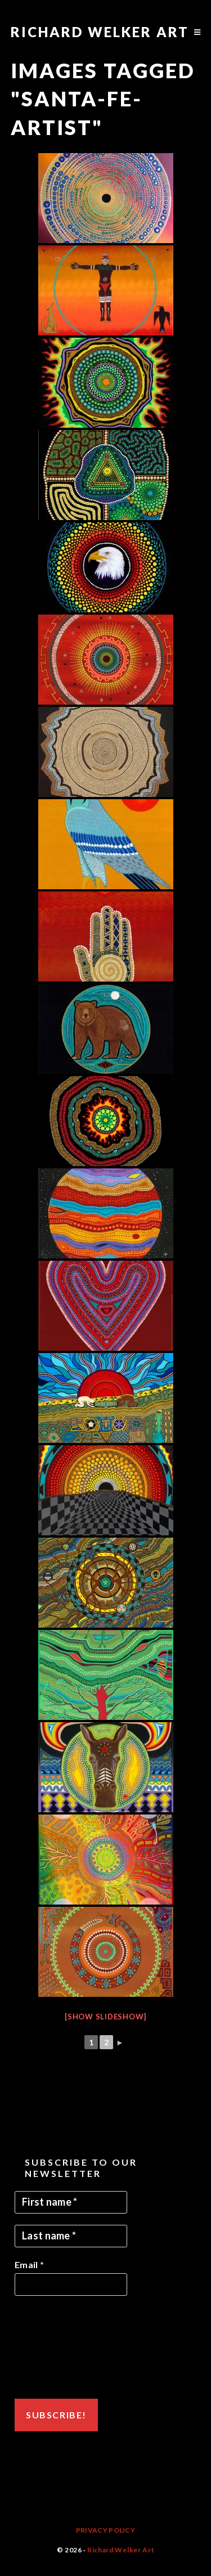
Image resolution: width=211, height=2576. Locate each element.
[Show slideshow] (105, 2016)
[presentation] (61, 2347)
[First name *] (71, 2202)
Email (29, 2264)
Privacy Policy (105, 2530)
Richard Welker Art (100, 32)
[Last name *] (71, 2236)
